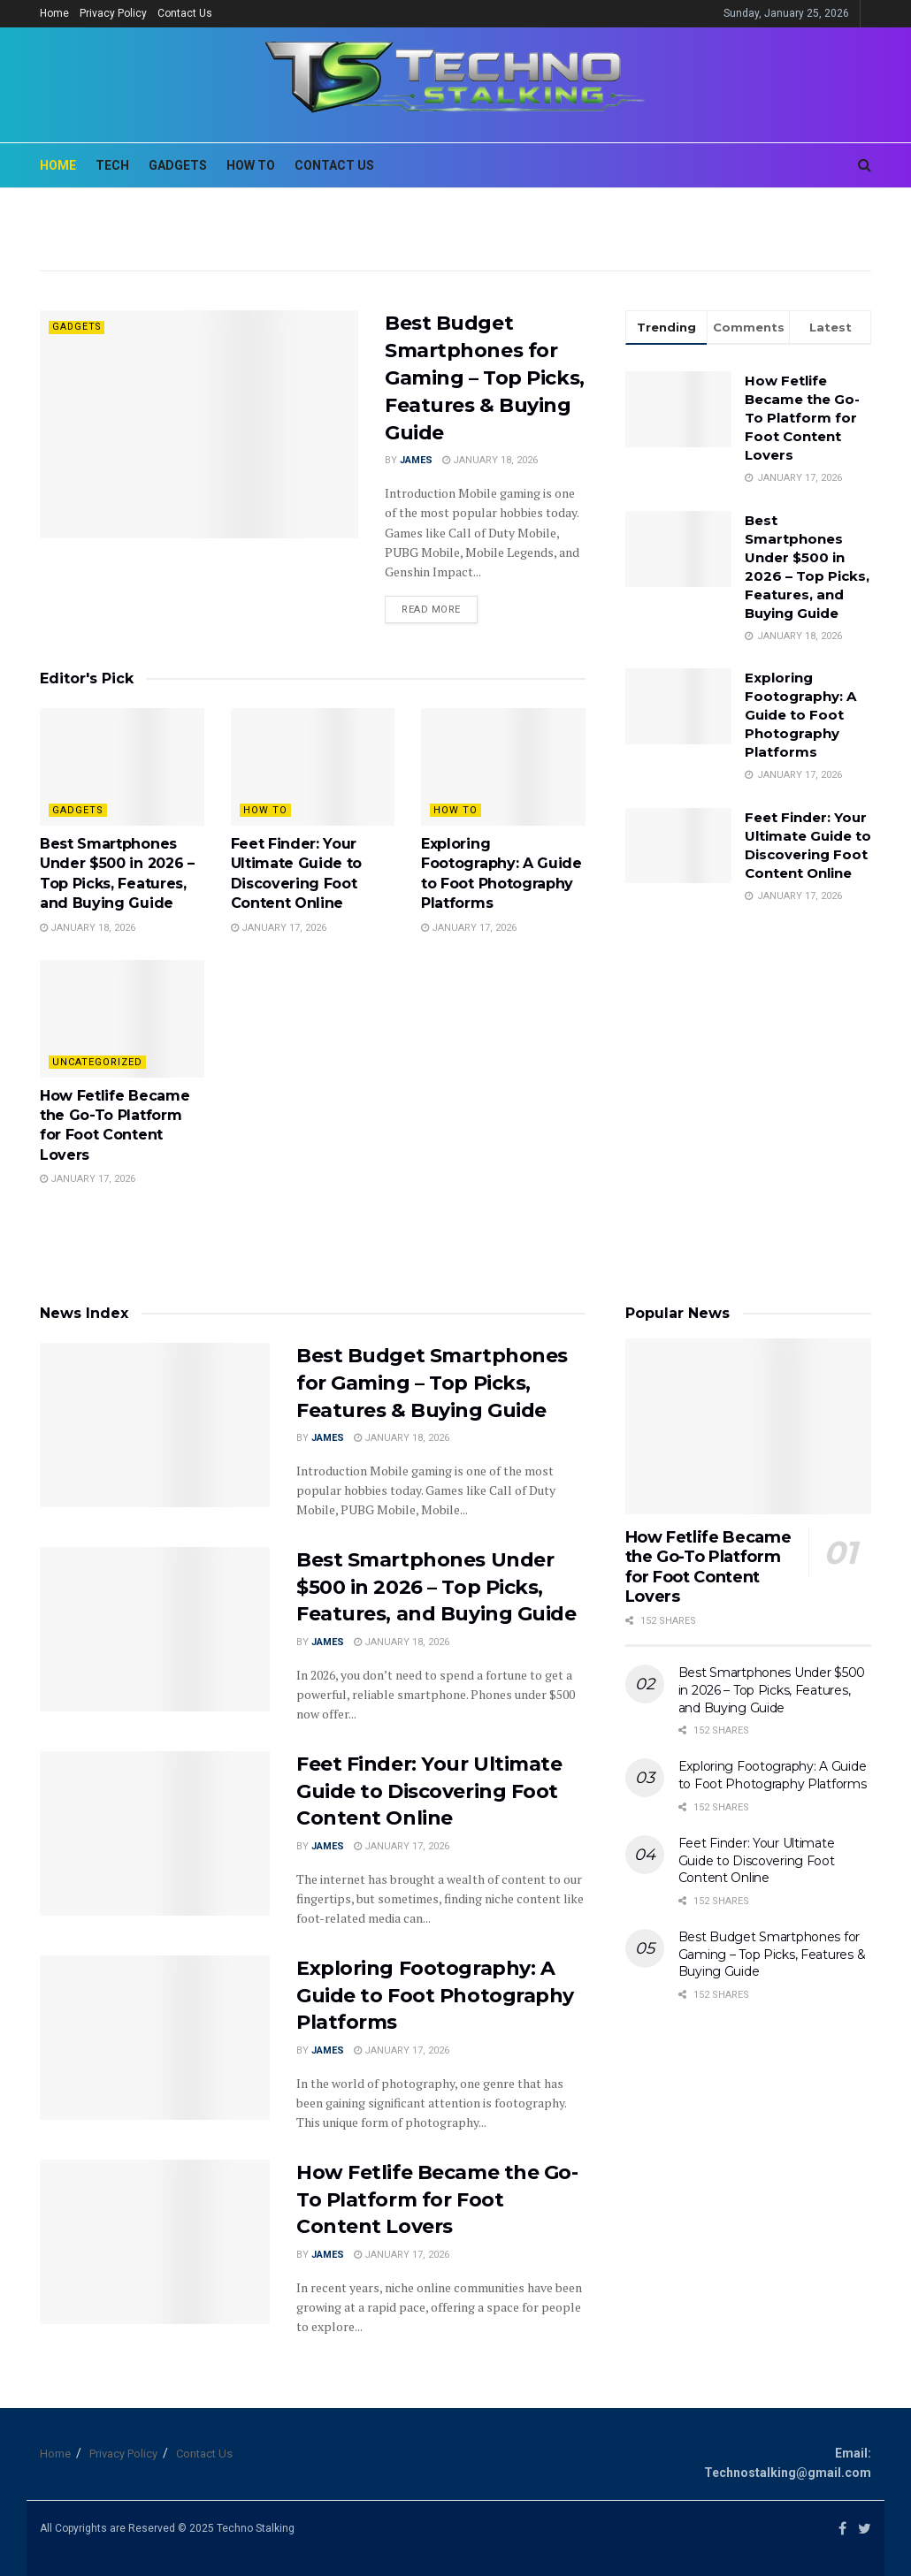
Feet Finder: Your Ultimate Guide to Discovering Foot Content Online (429, 1791)
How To (265, 810)
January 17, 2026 (278, 928)
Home (54, 13)
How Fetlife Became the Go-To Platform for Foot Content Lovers (802, 417)
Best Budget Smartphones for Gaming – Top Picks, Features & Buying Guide (485, 377)
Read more (431, 609)
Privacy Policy (113, 13)
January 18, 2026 (490, 460)
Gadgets (77, 326)
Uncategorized (97, 1062)
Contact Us (184, 13)
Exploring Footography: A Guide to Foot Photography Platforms (800, 714)
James (416, 460)
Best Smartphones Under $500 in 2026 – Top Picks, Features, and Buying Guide (436, 1587)
